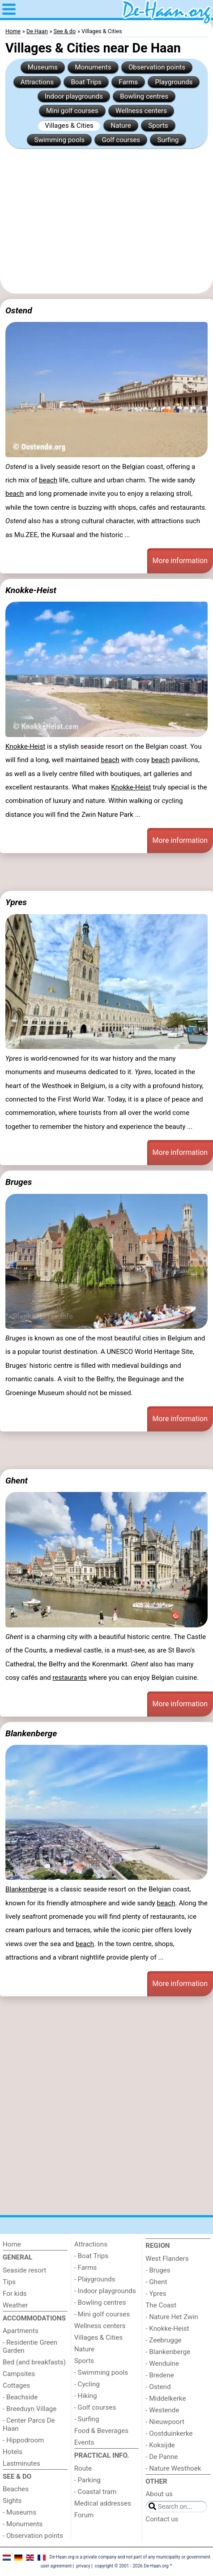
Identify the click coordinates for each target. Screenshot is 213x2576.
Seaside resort (24, 2270)
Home (12, 2244)
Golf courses (121, 140)
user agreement (56, 2565)
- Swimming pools (101, 2372)
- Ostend (157, 2387)
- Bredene (159, 2375)
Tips (9, 2282)
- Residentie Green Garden (30, 2346)
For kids (15, 2294)
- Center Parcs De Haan (29, 2424)
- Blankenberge (167, 2352)
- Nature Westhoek (173, 2468)
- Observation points (33, 2536)
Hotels (12, 2452)
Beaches (16, 2489)
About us (158, 2494)
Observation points (156, 67)
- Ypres (155, 2294)
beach (48, 480)
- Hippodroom (23, 2440)
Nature (121, 125)
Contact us (161, 2519)
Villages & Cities (69, 125)
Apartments (20, 2331)
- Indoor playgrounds (105, 2291)
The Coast (160, 2305)
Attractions (37, 82)
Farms (128, 82)
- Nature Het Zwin (171, 2317)
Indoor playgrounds (74, 96)
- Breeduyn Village (29, 2409)
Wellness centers (141, 111)
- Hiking (85, 2396)
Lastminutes (21, 2463)
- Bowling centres (100, 2302)
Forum (84, 2515)
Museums (43, 67)
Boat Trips (86, 82)
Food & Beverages (101, 2431)
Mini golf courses (72, 111)
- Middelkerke (165, 2398)
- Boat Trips (91, 2256)
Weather (15, 2305)
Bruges (18, 1182)
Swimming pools (59, 140)
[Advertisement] (106, 221)
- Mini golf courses (102, 2314)
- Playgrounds (94, 2279)
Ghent (16, 1480)
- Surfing (86, 2419)
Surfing (168, 140)
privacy (83, 2565)
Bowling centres (144, 96)
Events (84, 2442)
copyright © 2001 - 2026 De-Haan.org (132, 2565)
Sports (158, 125)
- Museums (19, 2512)
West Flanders (166, 2259)
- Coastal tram (95, 2492)
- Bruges (157, 2270)
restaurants (69, 1678)
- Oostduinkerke (168, 2433)
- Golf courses (95, 2407)
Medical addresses (102, 2503)
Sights (12, 2501)
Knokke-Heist (30, 590)
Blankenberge (31, 1733)
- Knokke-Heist (167, 2328)
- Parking (87, 2480)
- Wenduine (162, 2363)
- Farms (85, 2268)
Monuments (93, 67)
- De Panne (161, 2457)
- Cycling (87, 2384)
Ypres (16, 902)
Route (83, 2468)
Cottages (16, 2385)
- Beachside (20, 2397)
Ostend (18, 310)
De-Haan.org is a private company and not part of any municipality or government (130, 2556)
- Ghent (156, 2282)
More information (180, 560)
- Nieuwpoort (164, 2422)
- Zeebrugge (163, 2340)
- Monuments (23, 2524)
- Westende (162, 2410)
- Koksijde (160, 2445)
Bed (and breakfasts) (34, 2362)
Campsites (19, 2374)
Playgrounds (173, 82)
